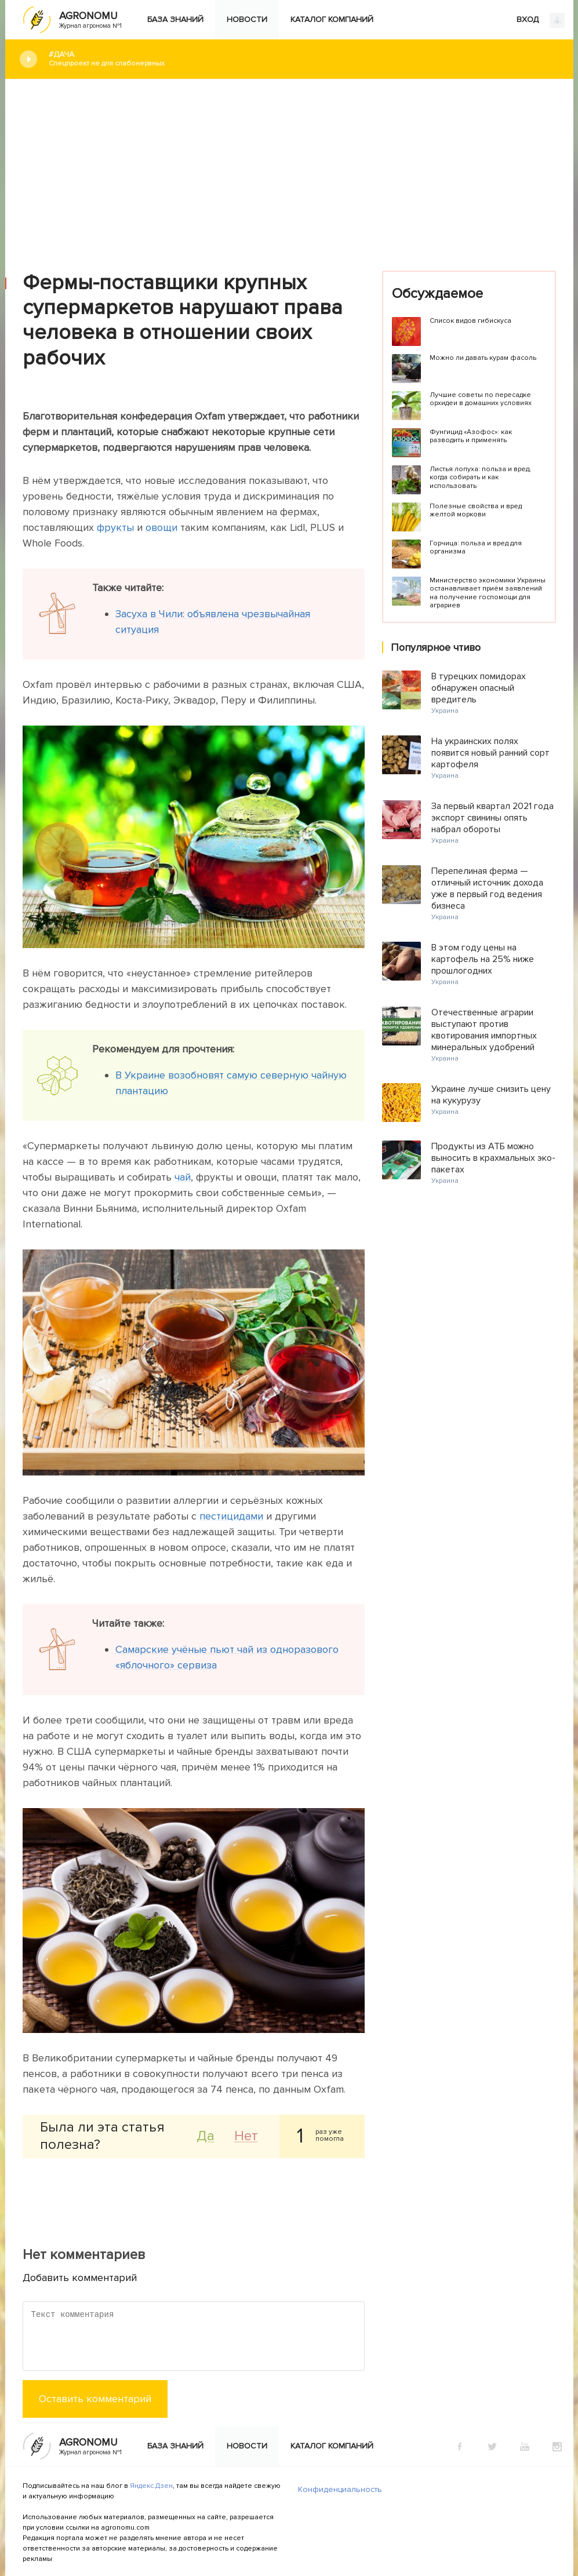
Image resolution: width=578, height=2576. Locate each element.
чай (183, 1177)
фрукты (115, 527)
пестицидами (231, 1516)
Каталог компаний (331, 19)
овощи (161, 527)
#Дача (302, 58)
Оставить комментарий (95, 2398)
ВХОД (541, 20)
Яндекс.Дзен (151, 2486)
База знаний (175, 19)
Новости (247, 19)
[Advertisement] (289, 166)
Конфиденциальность (340, 2489)
